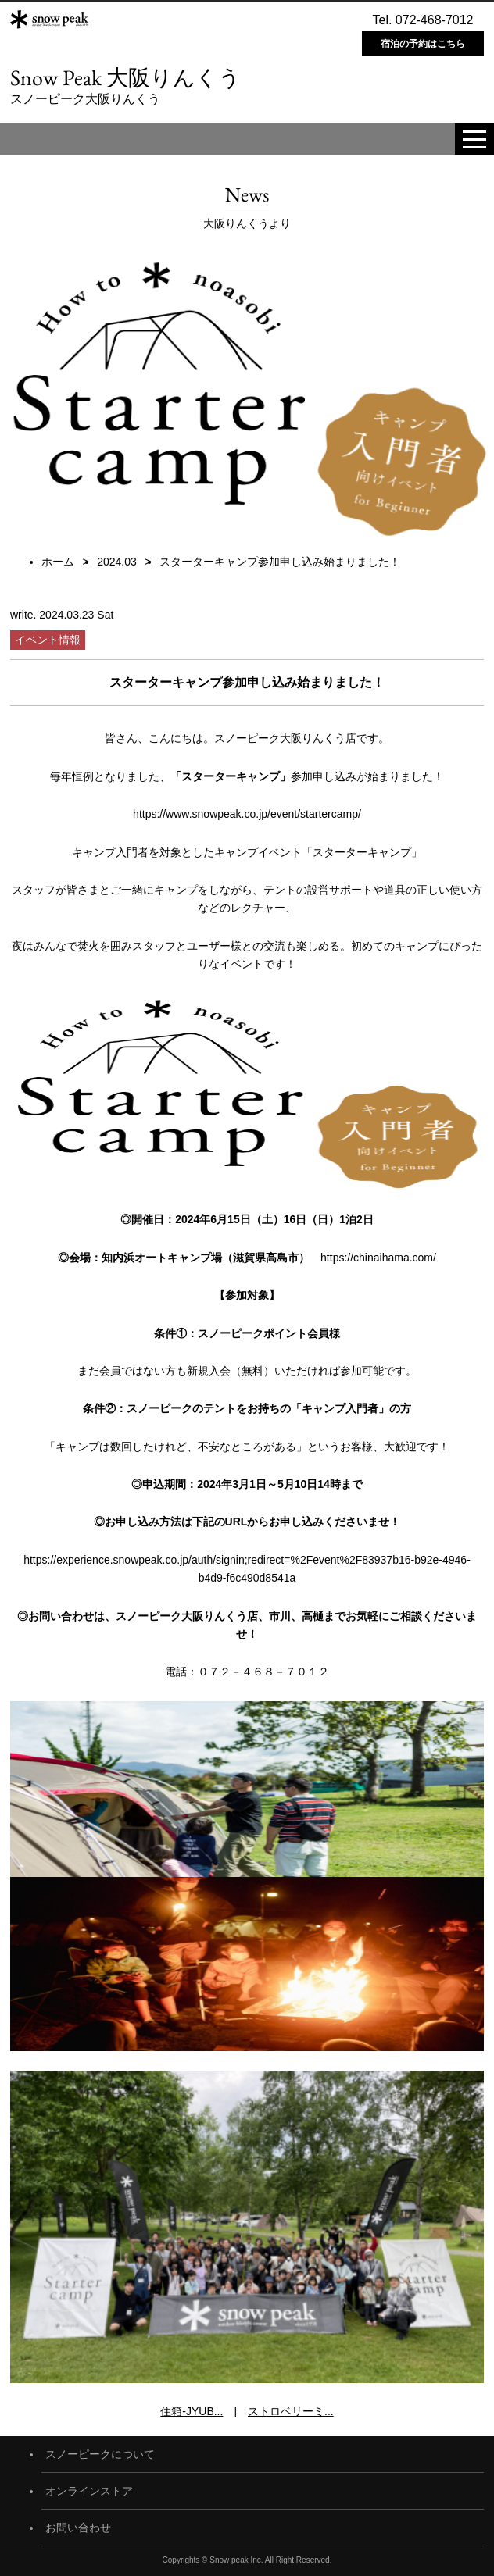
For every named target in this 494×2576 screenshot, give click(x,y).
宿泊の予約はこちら (423, 43)
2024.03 (117, 561)
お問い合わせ (78, 2527)
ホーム (57, 561)
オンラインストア (89, 2491)
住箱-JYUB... (191, 2411)
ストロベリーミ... (291, 2411)
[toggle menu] (474, 139)
